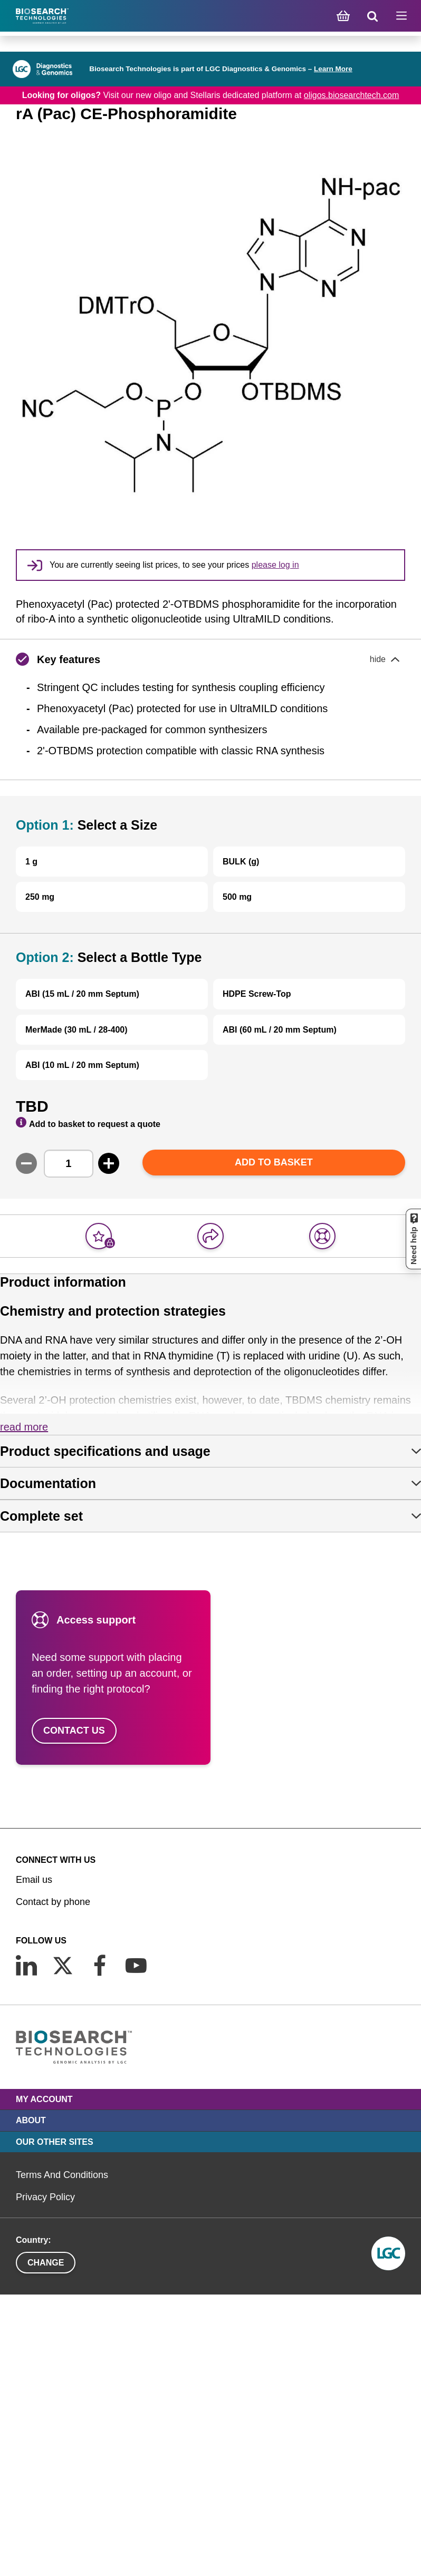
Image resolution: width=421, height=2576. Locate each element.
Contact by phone (53, 1902)
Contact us (74, 1730)
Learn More (333, 69)
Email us (34, 1879)
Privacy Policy (45, 2197)
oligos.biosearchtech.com (351, 95)
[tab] (210, 1451)
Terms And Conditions (62, 2175)
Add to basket (274, 1162)
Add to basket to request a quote (88, 1123)
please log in (275, 564)
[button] (210, 659)
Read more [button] (24, 1427)
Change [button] (45, 2262)
